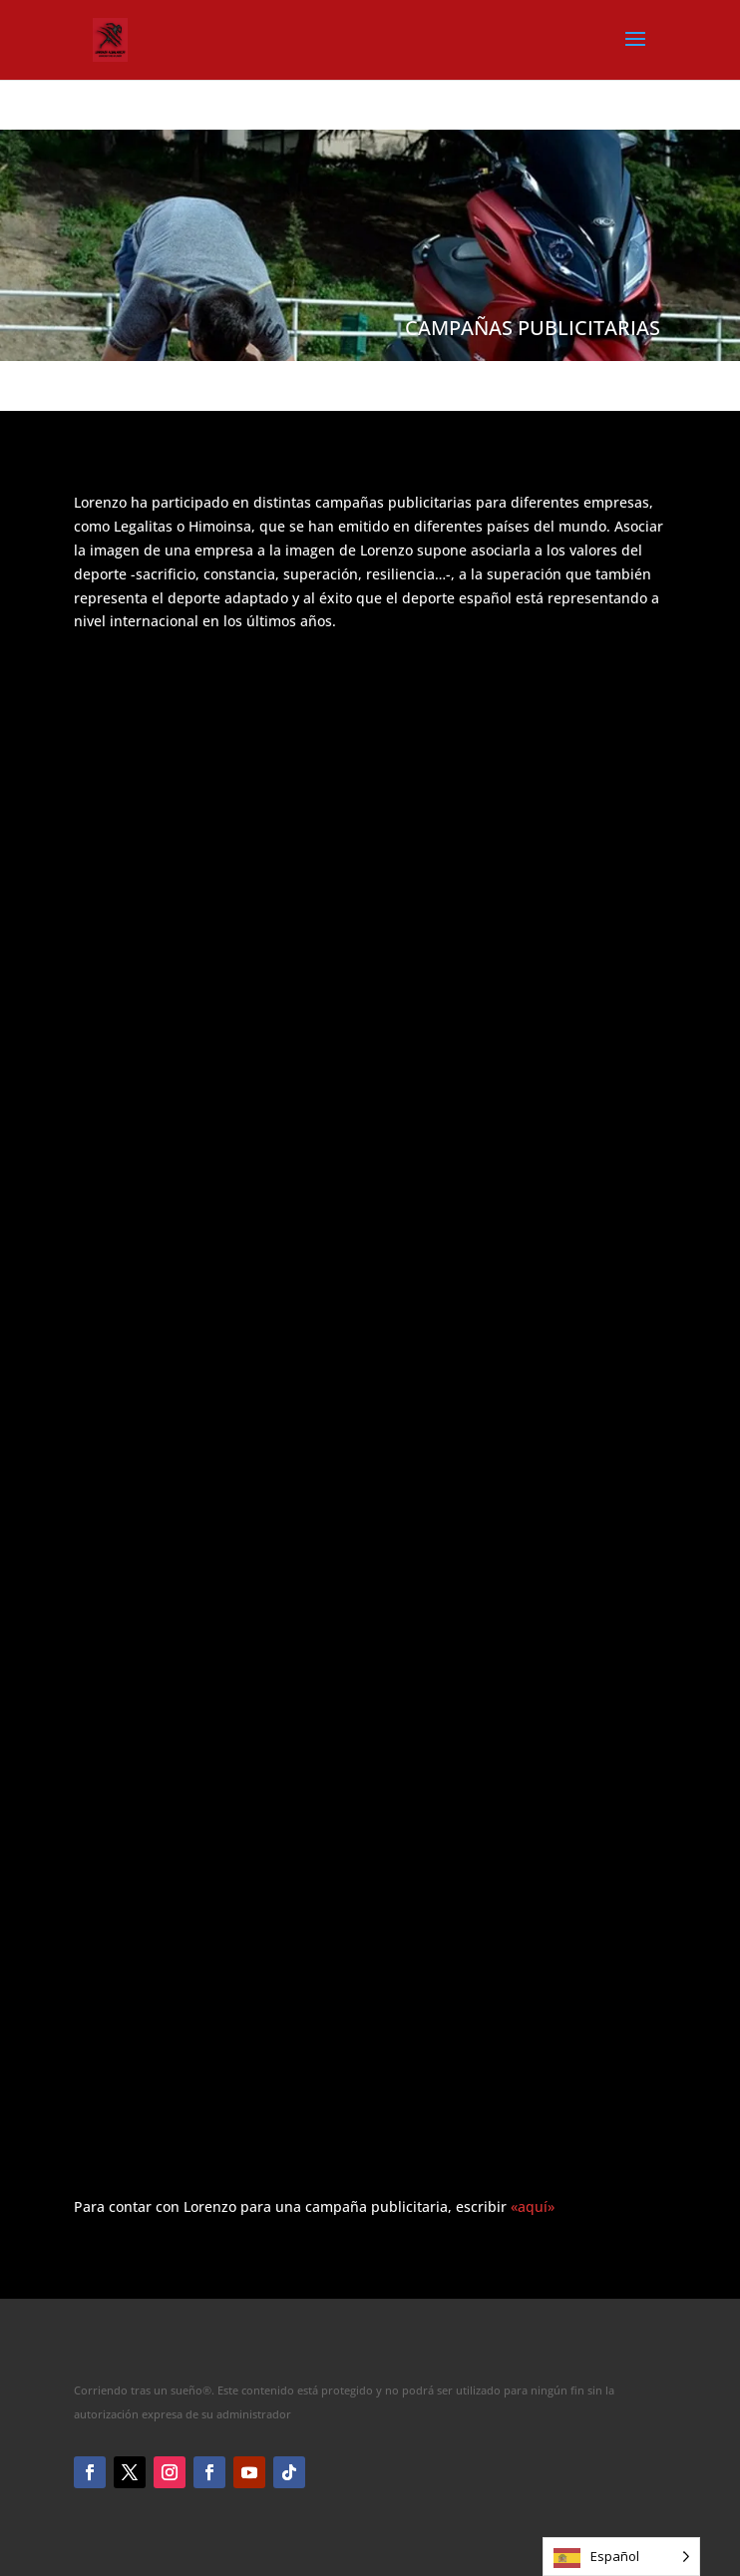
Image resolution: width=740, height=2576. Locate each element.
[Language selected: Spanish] (621, 2556)
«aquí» (533, 2206)
